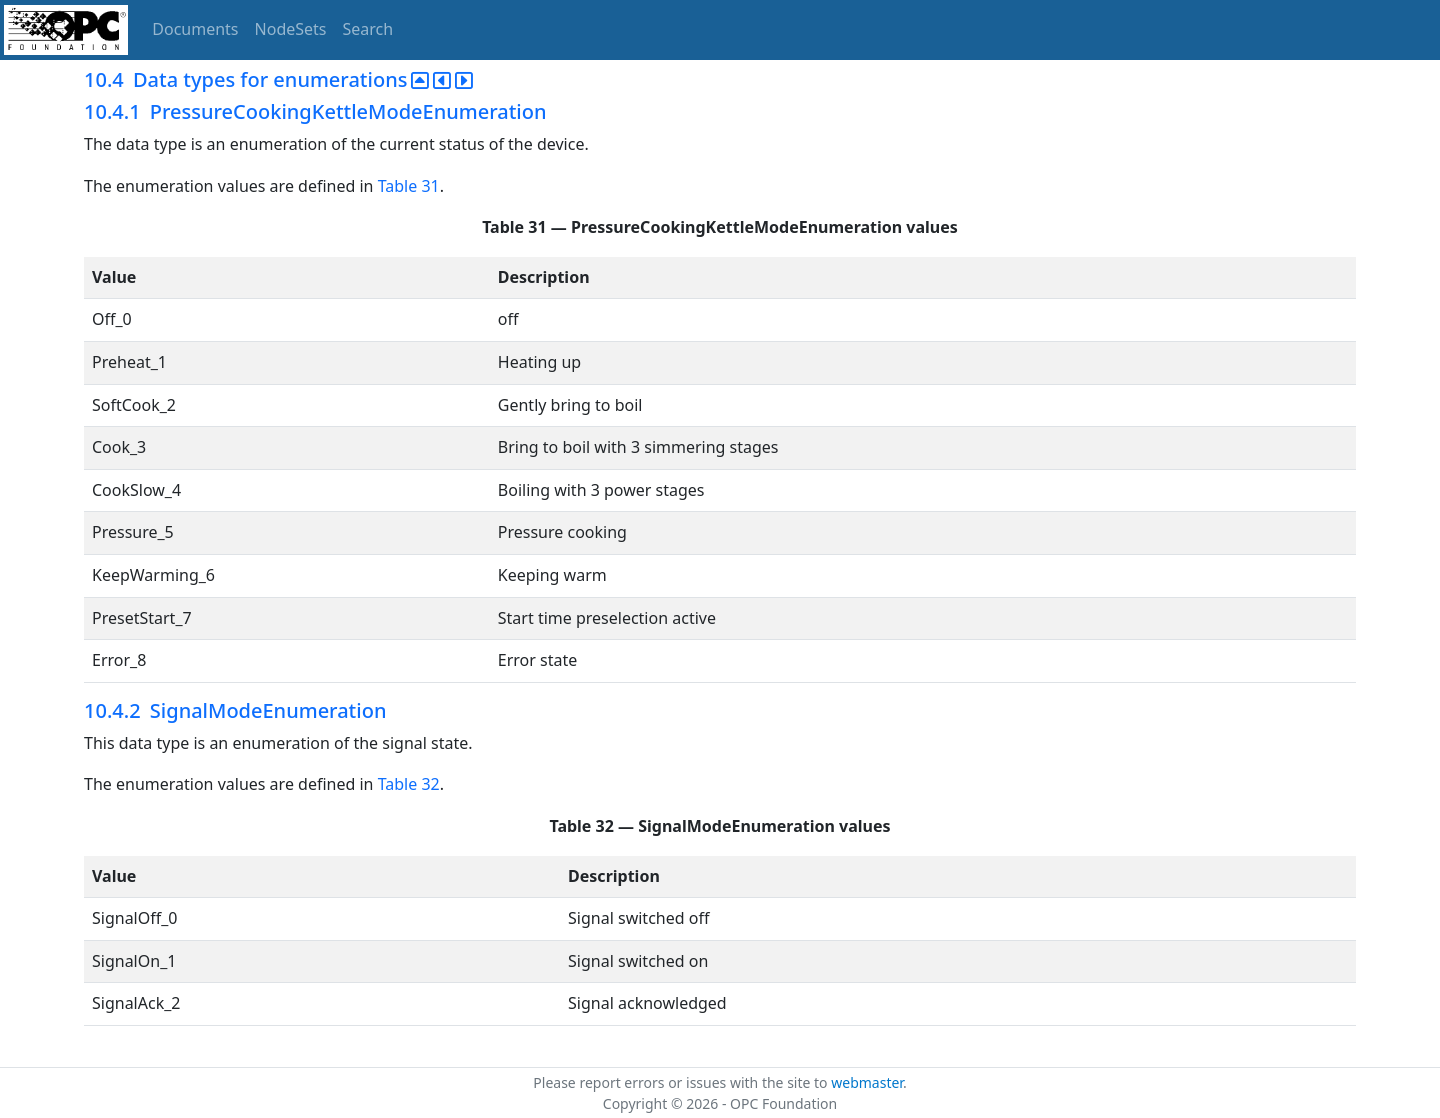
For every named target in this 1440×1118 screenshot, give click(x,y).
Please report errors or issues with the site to (682, 1082)
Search (368, 29)
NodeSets (291, 29)
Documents (195, 29)
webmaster (867, 1082)
